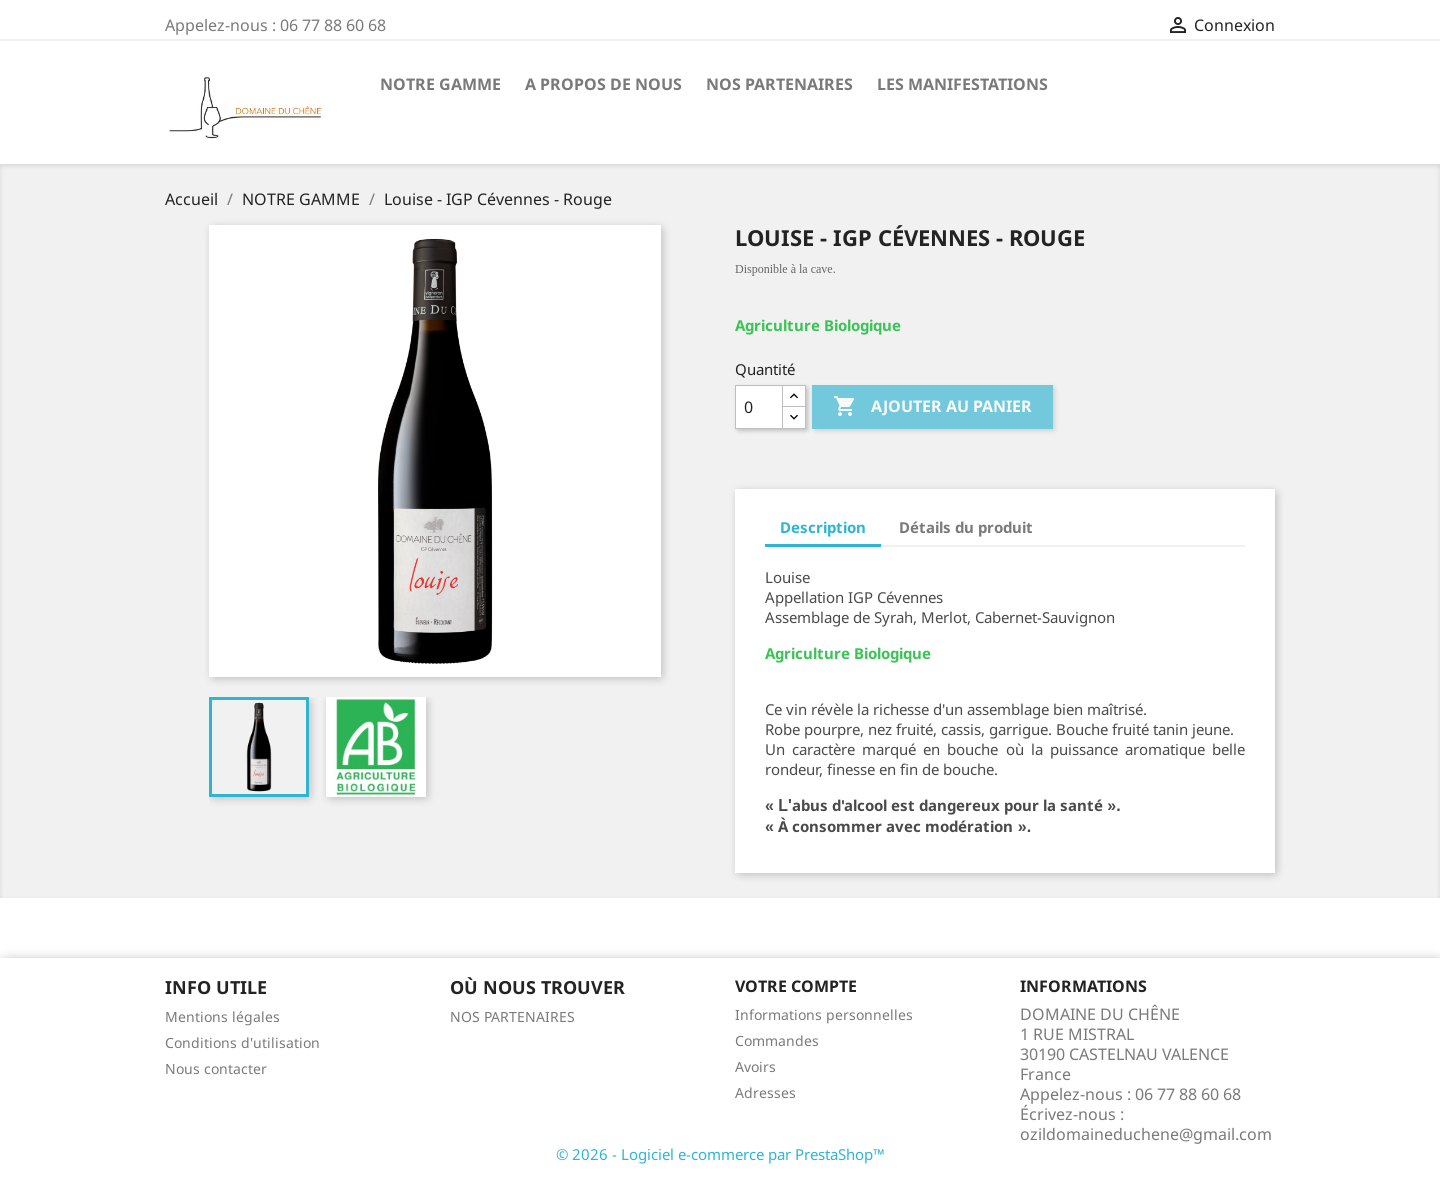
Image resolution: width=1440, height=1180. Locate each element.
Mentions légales (222, 1016)
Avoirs (755, 1066)
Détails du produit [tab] (966, 527)
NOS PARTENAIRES (779, 84)
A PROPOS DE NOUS (603, 84)
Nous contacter (216, 1068)
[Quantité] (759, 407)
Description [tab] (823, 527)
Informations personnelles (824, 1014)
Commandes (777, 1040)
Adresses (765, 1092)
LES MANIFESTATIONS (962, 84)
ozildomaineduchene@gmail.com (1146, 1134)
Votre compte (796, 986)
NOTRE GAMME (440, 84)
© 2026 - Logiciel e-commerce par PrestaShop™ (720, 1154)
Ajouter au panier (932, 407)
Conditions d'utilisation (242, 1042)
